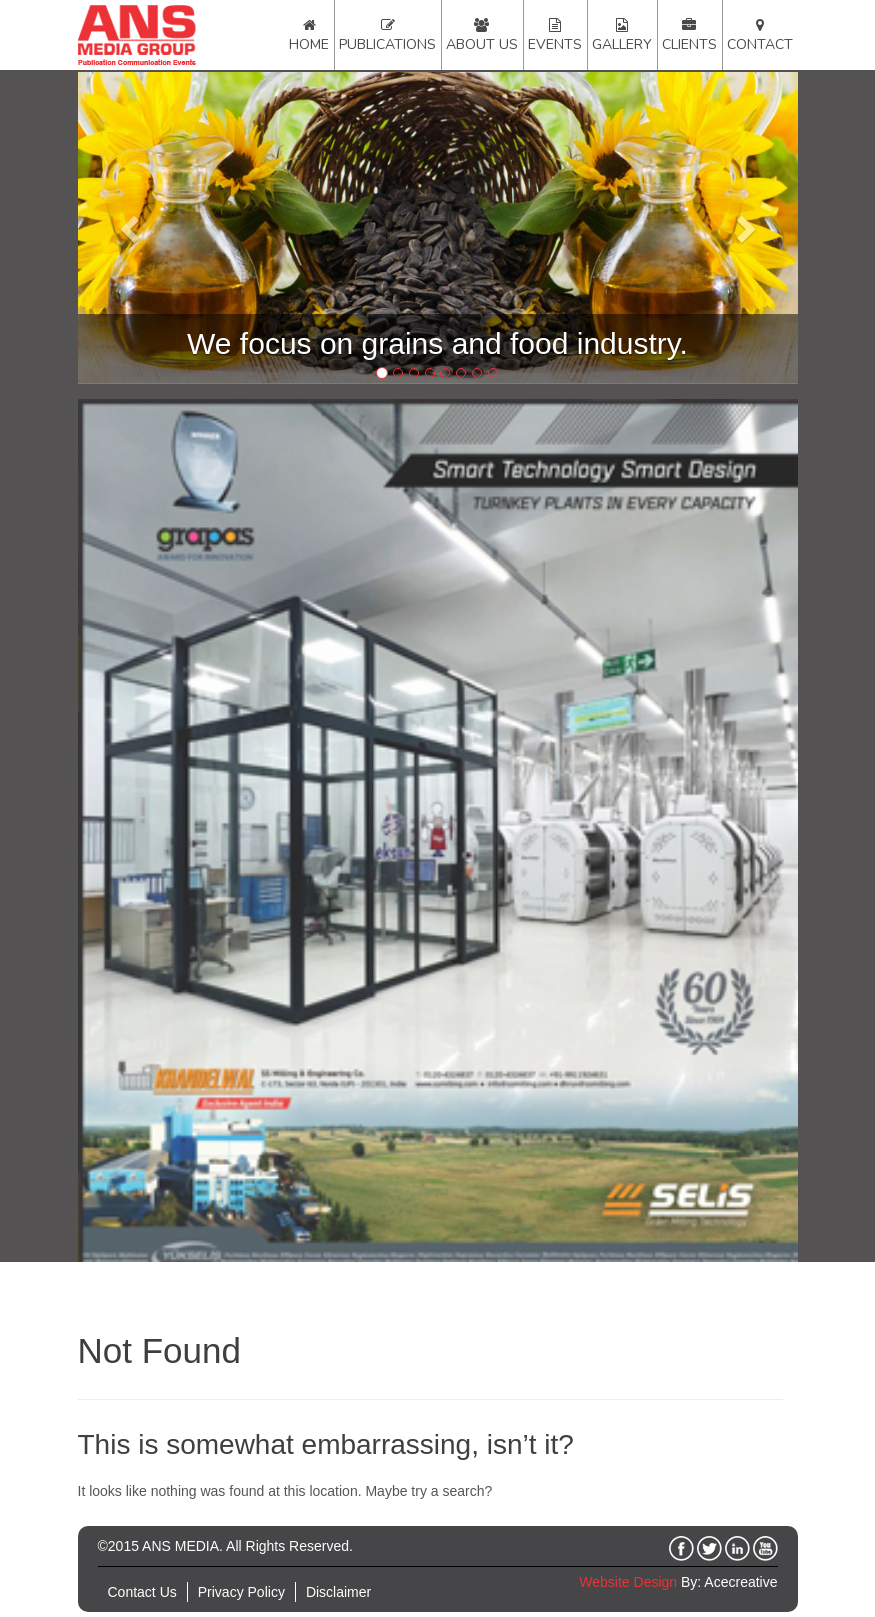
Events (555, 44)
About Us (482, 44)
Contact (760, 44)
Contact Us (142, 1592)
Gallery (622, 44)
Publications (387, 44)
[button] (132, 228)
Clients (689, 44)
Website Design (628, 1582)
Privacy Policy (241, 1592)
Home (309, 44)
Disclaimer (338, 1592)
